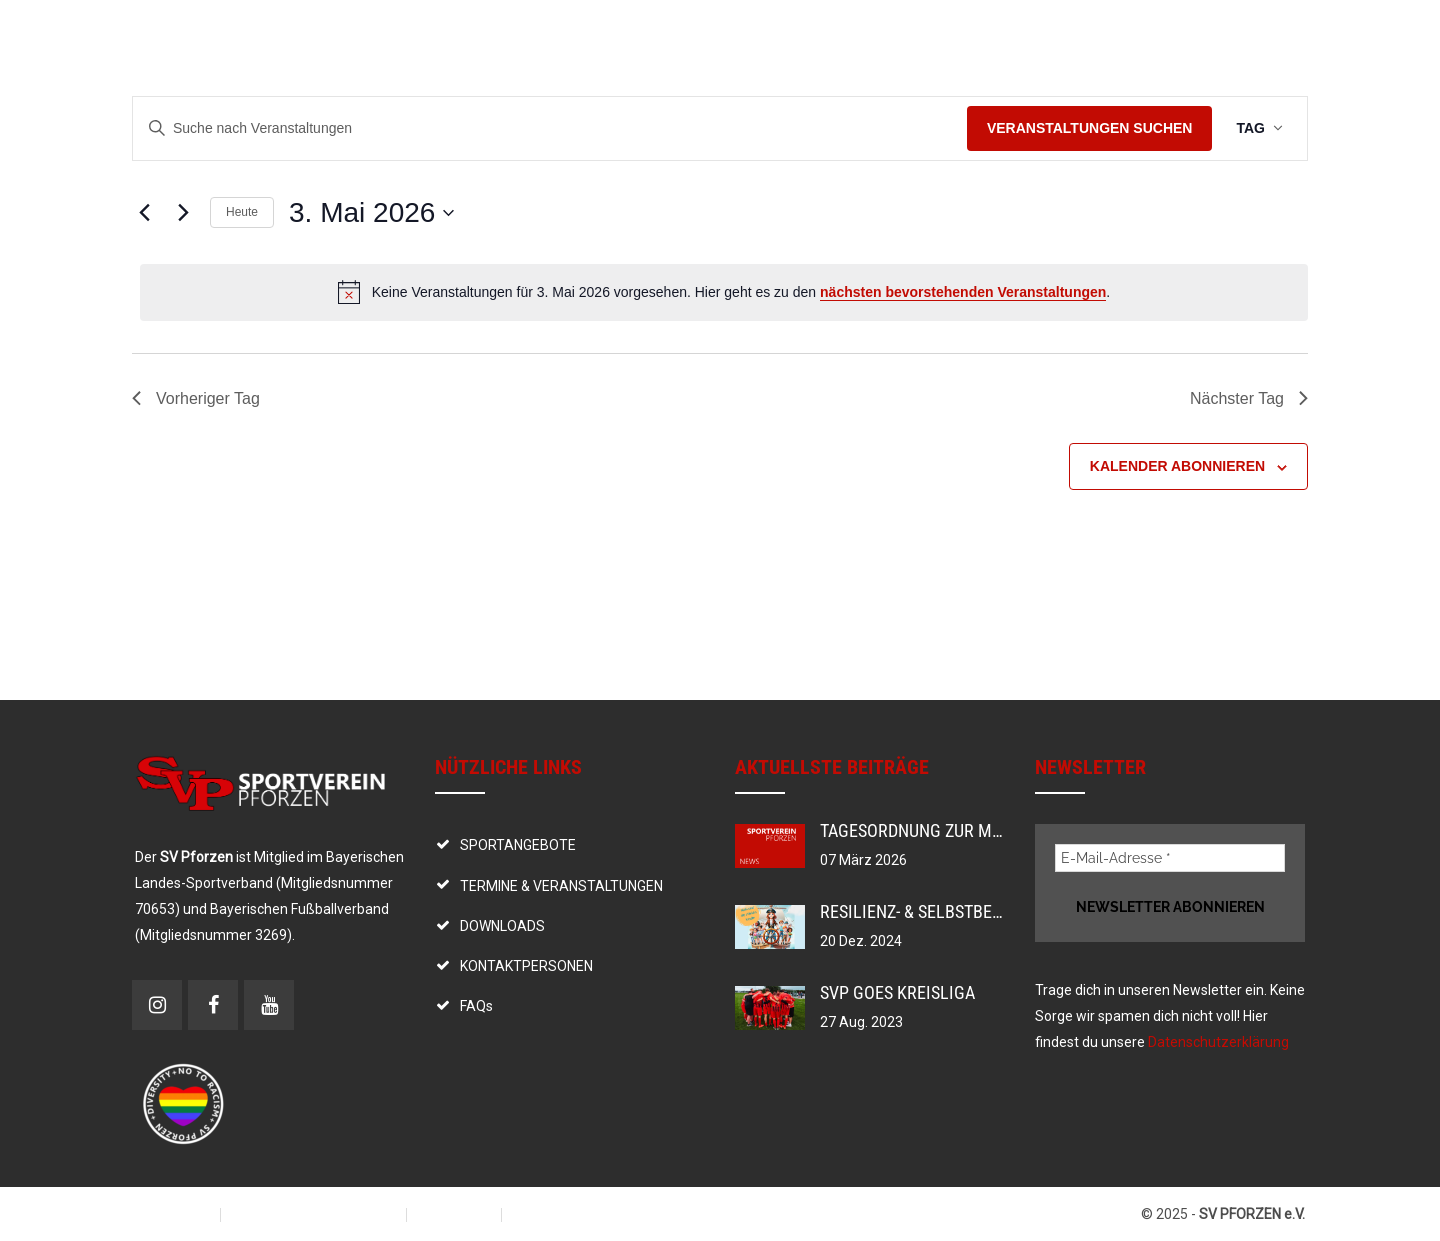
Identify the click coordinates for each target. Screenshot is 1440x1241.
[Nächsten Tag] (183, 213)
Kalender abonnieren (1177, 466)
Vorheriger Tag (196, 398)
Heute (242, 212)
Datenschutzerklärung (1218, 1042)
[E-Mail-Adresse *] (1170, 858)
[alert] (724, 292)
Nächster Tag (1249, 398)
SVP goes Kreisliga (897, 992)
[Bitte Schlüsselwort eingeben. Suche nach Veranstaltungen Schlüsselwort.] (550, 128)
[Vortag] (144, 213)
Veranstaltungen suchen (1090, 128)
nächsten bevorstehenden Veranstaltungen (963, 292)
